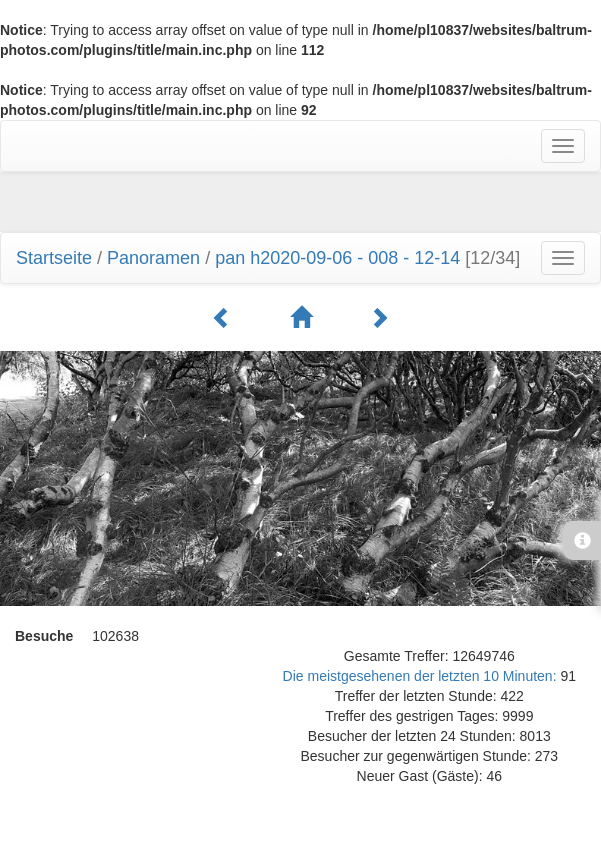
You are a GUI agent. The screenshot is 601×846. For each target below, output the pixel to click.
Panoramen (153, 258)
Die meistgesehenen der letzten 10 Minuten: (422, 676)
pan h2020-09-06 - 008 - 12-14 (337, 258)
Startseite (54, 258)
